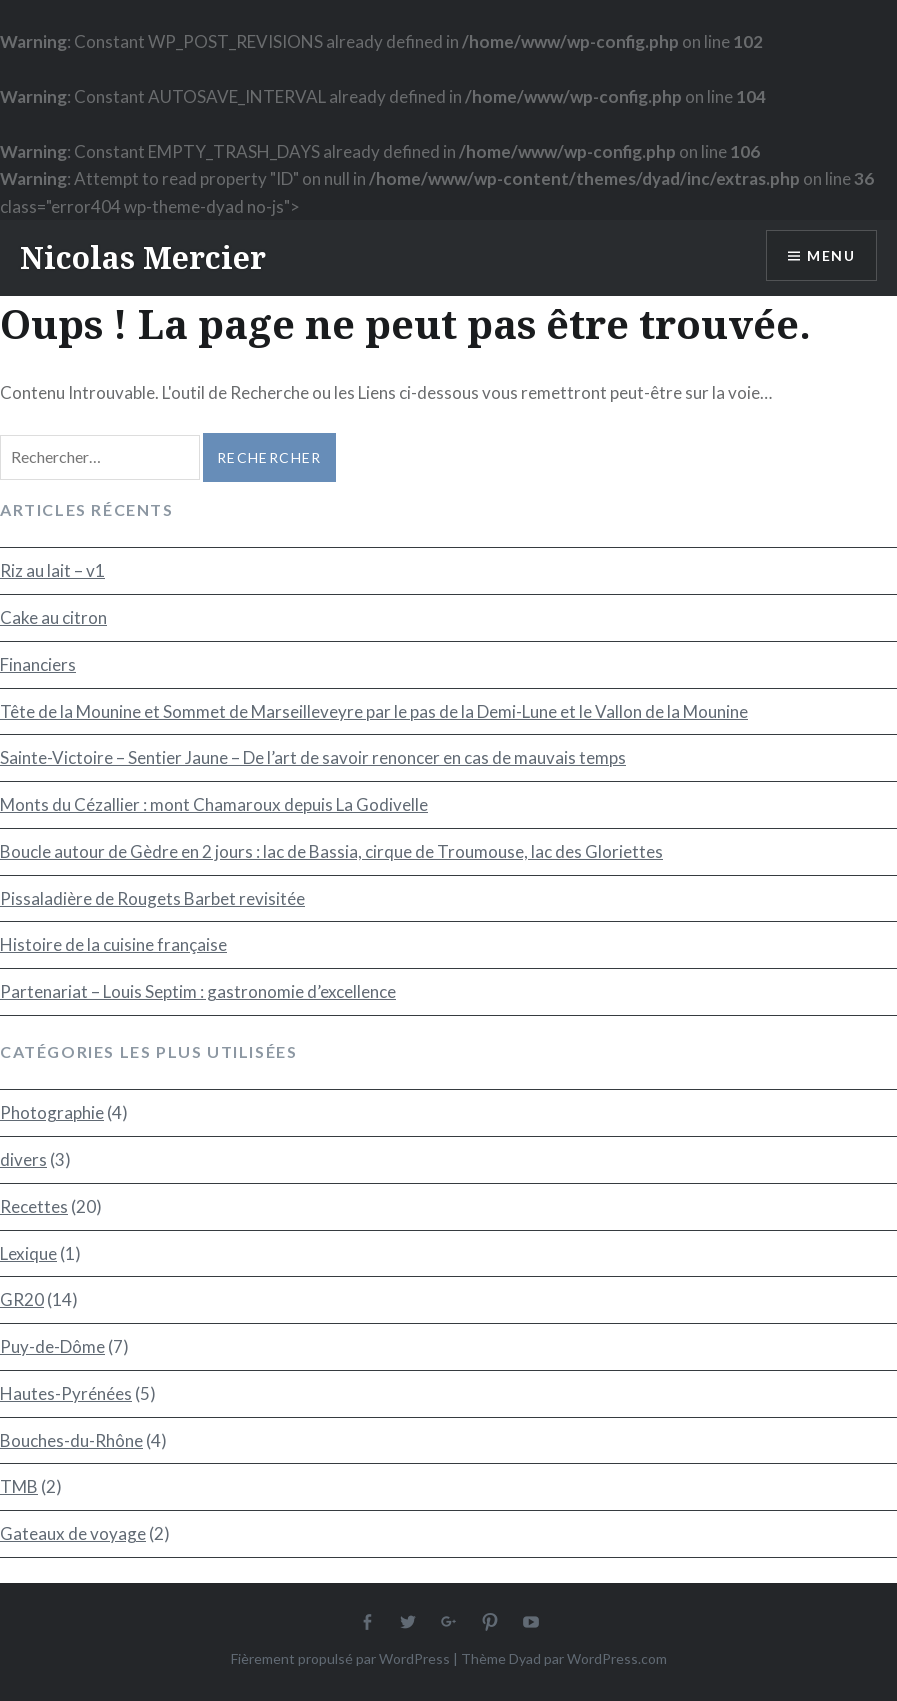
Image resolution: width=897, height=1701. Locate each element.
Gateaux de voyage (73, 1533)
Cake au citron (53, 617)
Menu (831, 255)
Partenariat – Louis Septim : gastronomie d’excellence (198, 991)
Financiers (38, 664)
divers (23, 1159)
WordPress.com (617, 1658)
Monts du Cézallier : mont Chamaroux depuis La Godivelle (214, 804)
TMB (19, 1486)
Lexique (28, 1253)
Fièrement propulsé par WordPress (340, 1658)
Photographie (52, 1112)
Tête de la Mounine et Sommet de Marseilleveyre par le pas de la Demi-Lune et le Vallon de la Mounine (374, 711)
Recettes (34, 1206)
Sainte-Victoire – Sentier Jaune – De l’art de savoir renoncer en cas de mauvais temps (313, 757)
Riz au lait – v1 (52, 570)
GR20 (22, 1299)
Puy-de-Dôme (52, 1346)
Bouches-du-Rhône (71, 1440)
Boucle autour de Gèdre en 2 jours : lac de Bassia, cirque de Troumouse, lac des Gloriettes (331, 851)
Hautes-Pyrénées (66, 1393)
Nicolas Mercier (143, 257)
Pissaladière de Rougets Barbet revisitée (152, 898)
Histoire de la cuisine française (113, 944)
